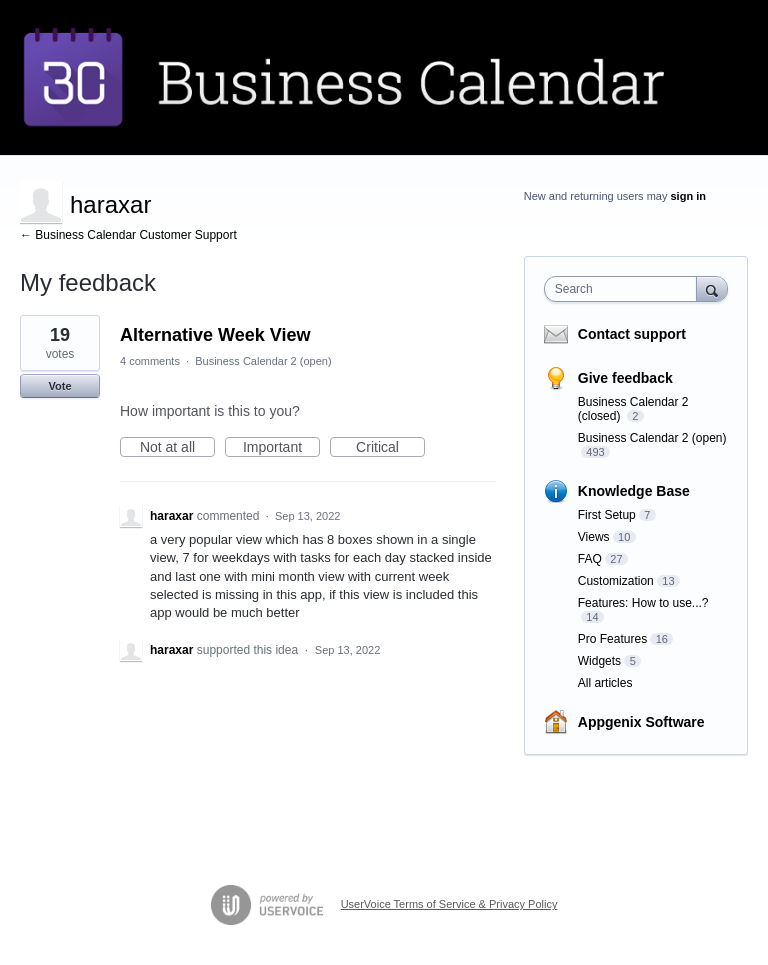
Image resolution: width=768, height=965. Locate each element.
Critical (390, 448)
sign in (688, 196)
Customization (616, 581)
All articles (605, 683)
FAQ (590, 559)
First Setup (607, 515)
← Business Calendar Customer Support (128, 235)
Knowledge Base (634, 491)
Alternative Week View (215, 335)
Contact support (632, 334)
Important (281, 448)
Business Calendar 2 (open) (263, 361)
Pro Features (612, 639)
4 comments (150, 361)
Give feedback (625, 378)
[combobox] (625, 289)
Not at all (177, 448)
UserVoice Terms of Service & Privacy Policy (449, 904)
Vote (59, 386)
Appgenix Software (641, 722)
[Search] (712, 288)
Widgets (599, 661)
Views (594, 537)
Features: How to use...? (643, 603)
